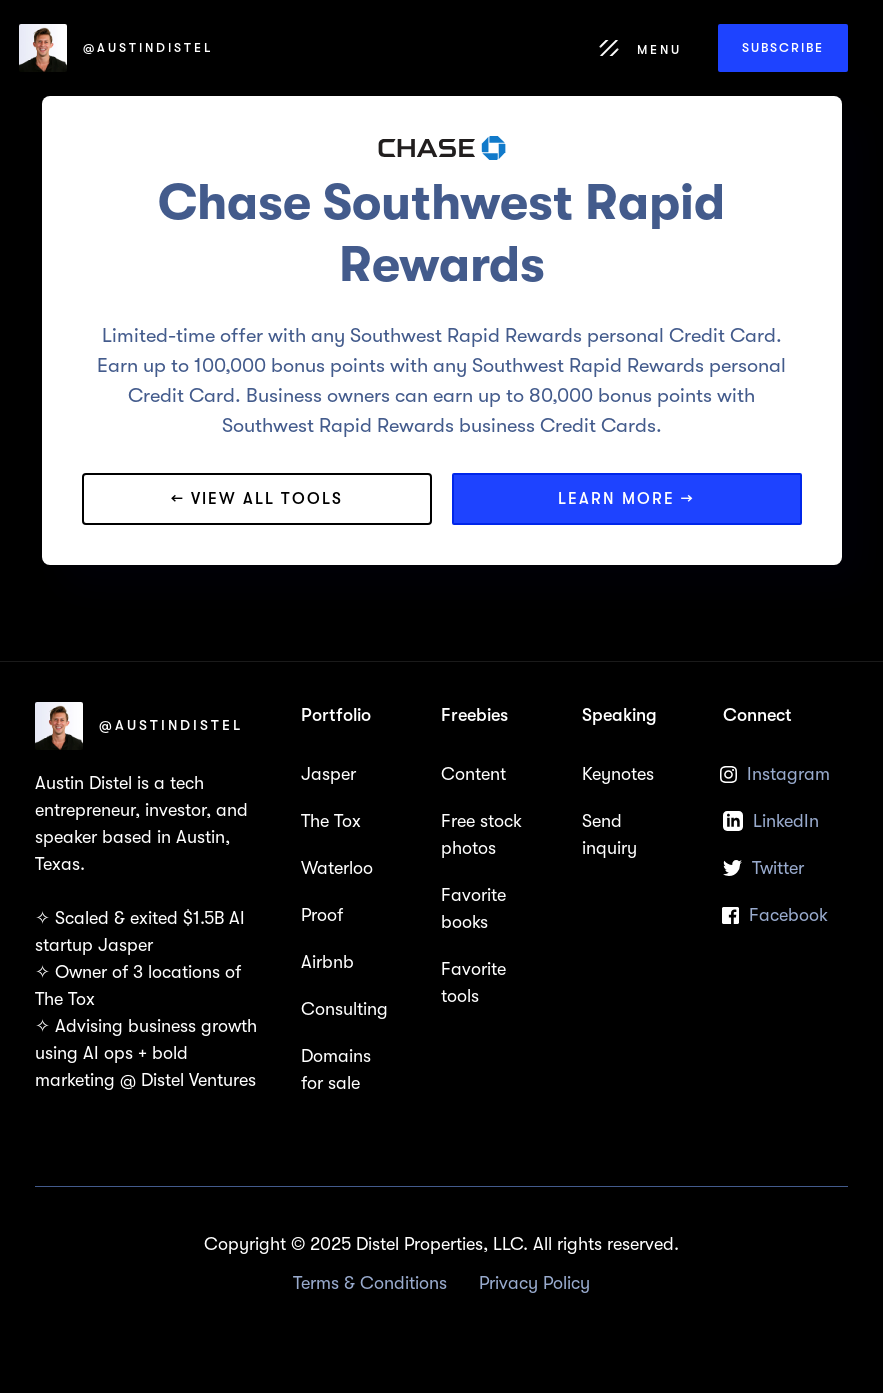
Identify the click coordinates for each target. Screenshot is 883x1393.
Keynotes (618, 774)
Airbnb (327, 962)
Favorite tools (473, 982)
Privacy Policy (534, 1283)
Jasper (328, 774)
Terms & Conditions (370, 1283)
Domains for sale (336, 1069)
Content (473, 774)
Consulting (344, 1009)
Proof (322, 915)
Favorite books (473, 908)
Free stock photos (481, 834)
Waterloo (337, 868)
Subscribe (783, 47)
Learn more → (626, 499)
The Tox (331, 821)
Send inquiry (609, 834)
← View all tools (257, 499)
